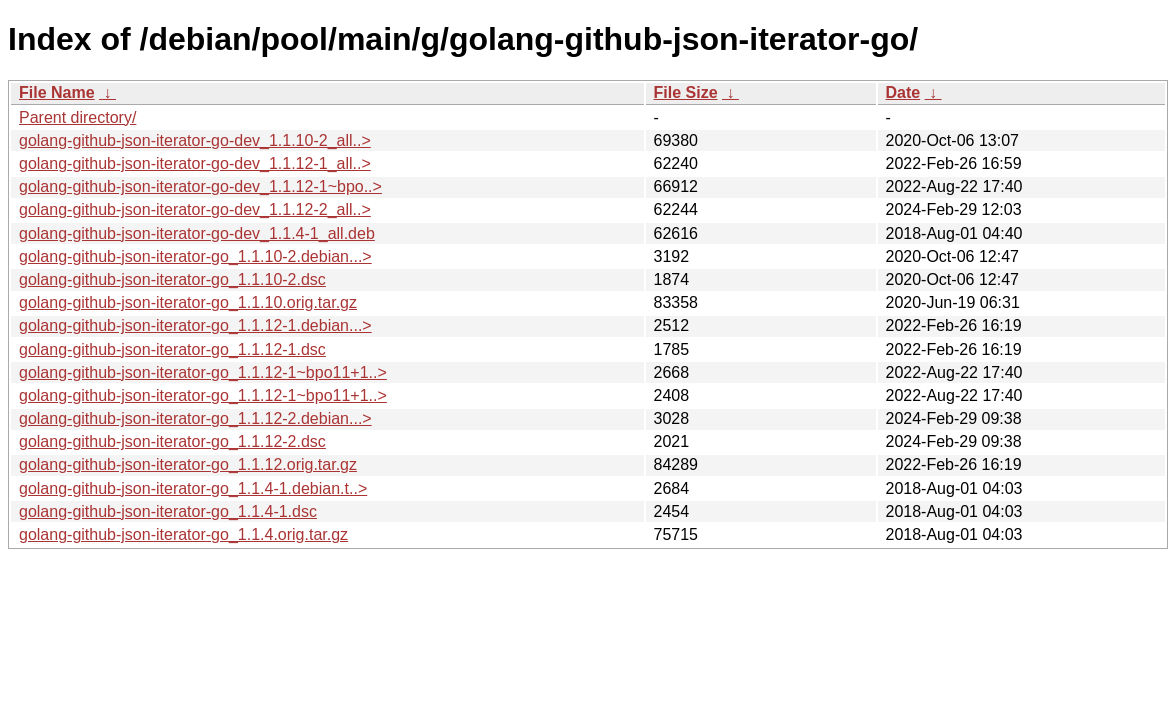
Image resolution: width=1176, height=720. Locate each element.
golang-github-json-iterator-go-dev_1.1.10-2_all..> (195, 140)
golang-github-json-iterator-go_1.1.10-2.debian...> (195, 256)
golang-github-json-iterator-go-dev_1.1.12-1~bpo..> (200, 186)
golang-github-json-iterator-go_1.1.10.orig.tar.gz (188, 302)
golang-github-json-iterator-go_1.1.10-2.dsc (172, 279)
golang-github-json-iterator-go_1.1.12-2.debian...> (195, 418)
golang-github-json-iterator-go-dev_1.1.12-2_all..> (195, 209)
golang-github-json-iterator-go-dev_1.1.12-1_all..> (195, 163)
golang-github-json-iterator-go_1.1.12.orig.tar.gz (188, 464)
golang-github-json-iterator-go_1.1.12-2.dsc (172, 441)
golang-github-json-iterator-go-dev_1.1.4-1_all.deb (197, 233)
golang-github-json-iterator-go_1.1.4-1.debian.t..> (193, 488)
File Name (57, 92)
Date (903, 92)
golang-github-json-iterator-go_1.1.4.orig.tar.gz (183, 534)
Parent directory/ (77, 117)
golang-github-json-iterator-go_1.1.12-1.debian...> (195, 325)
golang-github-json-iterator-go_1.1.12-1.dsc (172, 349)
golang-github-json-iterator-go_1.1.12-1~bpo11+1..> (203, 372)
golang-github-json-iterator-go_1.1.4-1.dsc (168, 511)
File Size (686, 92)
